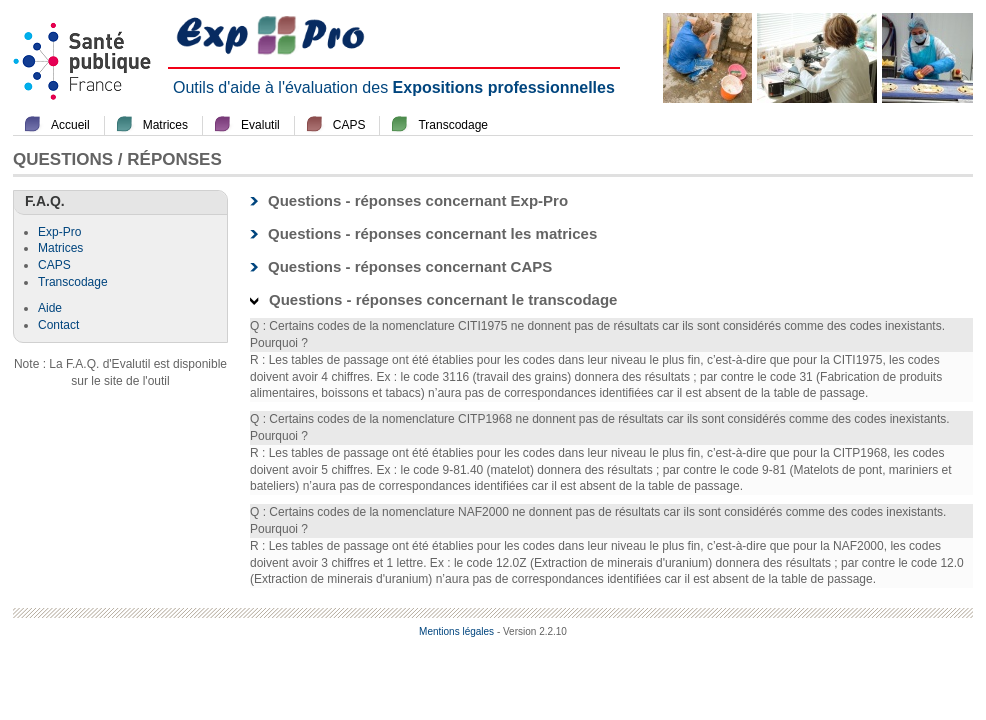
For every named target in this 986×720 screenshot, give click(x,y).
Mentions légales (456, 631)
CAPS (349, 125)
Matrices (165, 125)
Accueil (70, 125)
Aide (50, 308)
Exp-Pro (59, 232)
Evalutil (260, 125)
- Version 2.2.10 (532, 631)
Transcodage (453, 125)
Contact (58, 325)
